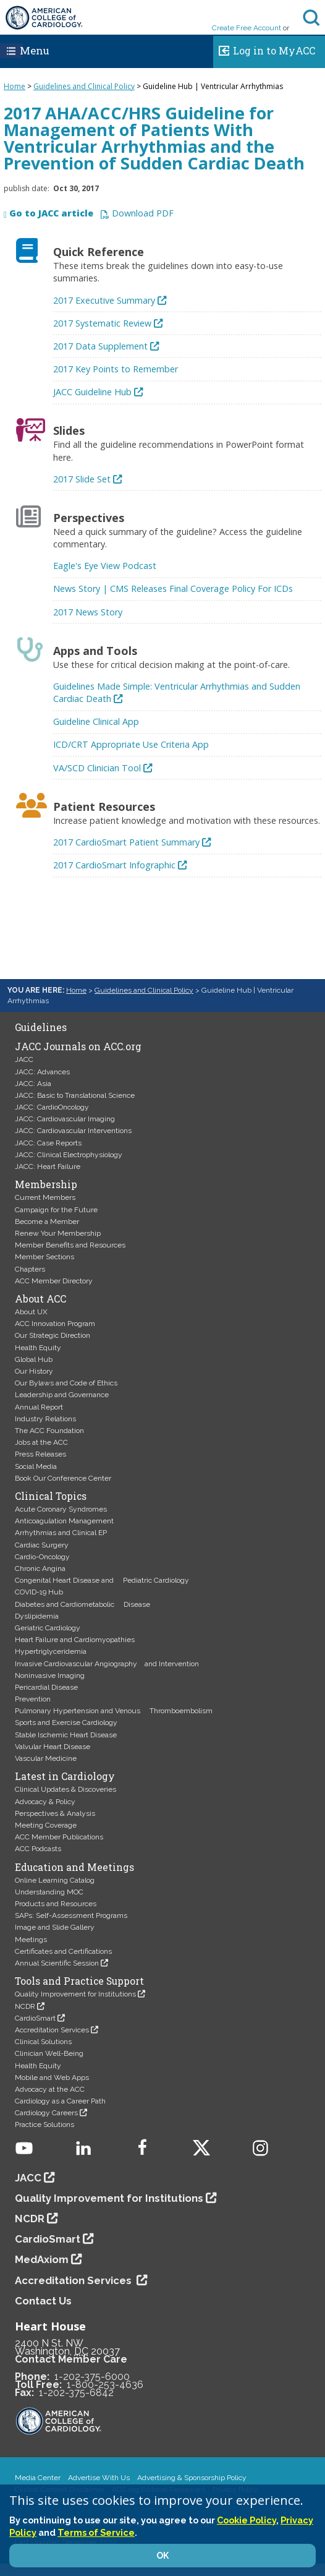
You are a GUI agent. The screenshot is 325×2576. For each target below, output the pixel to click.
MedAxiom (42, 2259)
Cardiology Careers (46, 2112)
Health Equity (38, 1347)
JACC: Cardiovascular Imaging (65, 1119)
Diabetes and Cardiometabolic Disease (82, 1604)
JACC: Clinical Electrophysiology (68, 1154)
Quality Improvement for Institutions (75, 1994)
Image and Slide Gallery (55, 1927)
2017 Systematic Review (102, 323)
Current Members (45, 1197)
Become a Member (47, 1221)
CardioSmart (35, 2018)
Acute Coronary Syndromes (61, 1509)
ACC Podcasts (38, 1848)
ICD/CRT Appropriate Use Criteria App (131, 744)
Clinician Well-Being (49, 2053)
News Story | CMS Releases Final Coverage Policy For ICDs (173, 588)
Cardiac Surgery (42, 1545)
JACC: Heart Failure (47, 1166)
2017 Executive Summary (104, 300)
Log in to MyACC (264, 49)
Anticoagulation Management (64, 1521)
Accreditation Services (52, 2030)
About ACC (40, 1299)
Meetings (31, 1939)
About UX (31, 1311)
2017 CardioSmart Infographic (114, 865)
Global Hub (34, 1359)
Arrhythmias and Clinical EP (61, 1532)
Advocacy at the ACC (50, 2089)
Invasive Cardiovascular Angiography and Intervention (107, 1663)
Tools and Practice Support (79, 1981)
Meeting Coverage (46, 1825)
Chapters (30, 1269)
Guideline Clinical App (96, 721)
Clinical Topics (51, 1496)
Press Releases (40, 1454)
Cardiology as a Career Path (60, 2101)
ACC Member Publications (59, 1837)
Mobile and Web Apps (52, 2077)
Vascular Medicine (46, 1758)
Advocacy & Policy (45, 1801)
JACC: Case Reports (48, 1143)
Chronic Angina (40, 1568)
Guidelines (41, 1027)
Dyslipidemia (37, 1616)
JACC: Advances (42, 1072)
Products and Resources (55, 1903)
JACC (24, 1059)
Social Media (36, 1466)
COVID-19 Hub (39, 1592)
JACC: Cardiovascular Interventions (73, 1130)
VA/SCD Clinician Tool (97, 768)
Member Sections (44, 1256)
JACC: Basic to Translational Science (75, 1095)
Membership (46, 1184)
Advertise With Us (99, 2477)
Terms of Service (96, 2532)
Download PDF (143, 213)
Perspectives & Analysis (55, 1813)
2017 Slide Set (82, 479)
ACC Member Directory (54, 1281)
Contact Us (43, 2301)
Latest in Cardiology (65, 1776)
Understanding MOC (49, 1892)
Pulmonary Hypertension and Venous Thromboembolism (114, 1710)
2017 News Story (87, 612)
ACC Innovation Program (55, 1323)
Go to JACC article (51, 213)
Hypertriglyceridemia (51, 1651)
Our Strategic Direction (52, 1335)
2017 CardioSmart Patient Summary (126, 842)
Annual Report (39, 1407)
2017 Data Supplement (100, 346)
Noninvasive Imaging (50, 1675)
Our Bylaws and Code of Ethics (66, 1383)
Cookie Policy (246, 2520)
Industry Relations (45, 1418)
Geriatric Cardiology (47, 1628)
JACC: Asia (33, 1083)
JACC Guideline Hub (92, 392)
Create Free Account (246, 28)
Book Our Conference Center (63, 1478)
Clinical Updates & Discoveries (65, 1789)
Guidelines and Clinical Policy (84, 86)
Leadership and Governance (62, 1394)
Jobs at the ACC (41, 1442)
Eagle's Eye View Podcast (104, 565)
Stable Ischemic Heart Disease (66, 1735)
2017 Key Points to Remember (115, 369)
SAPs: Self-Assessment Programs (71, 1915)
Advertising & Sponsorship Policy (192, 2477)
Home (14, 86)
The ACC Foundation (49, 1430)
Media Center (38, 2477)
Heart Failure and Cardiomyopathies (75, 1639)
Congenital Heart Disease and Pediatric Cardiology (102, 1580)
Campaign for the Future (56, 1209)
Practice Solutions (44, 2124)
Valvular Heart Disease (52, 1746)
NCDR (25, 2006)
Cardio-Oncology (42, 1556)
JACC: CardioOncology (52, 1107)
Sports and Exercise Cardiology (66, 1722)
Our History (34, 1371)
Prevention (33, 1699)
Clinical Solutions (43, 2041)
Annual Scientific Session (57, 1963)
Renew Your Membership (58, 1233)
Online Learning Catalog (55, 1880)
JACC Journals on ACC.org (78, 1046)
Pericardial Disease (46, 1687)
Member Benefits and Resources (70, 1245)
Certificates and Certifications (63, 1951)
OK (162, 2556)
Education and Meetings (74, 1867)
